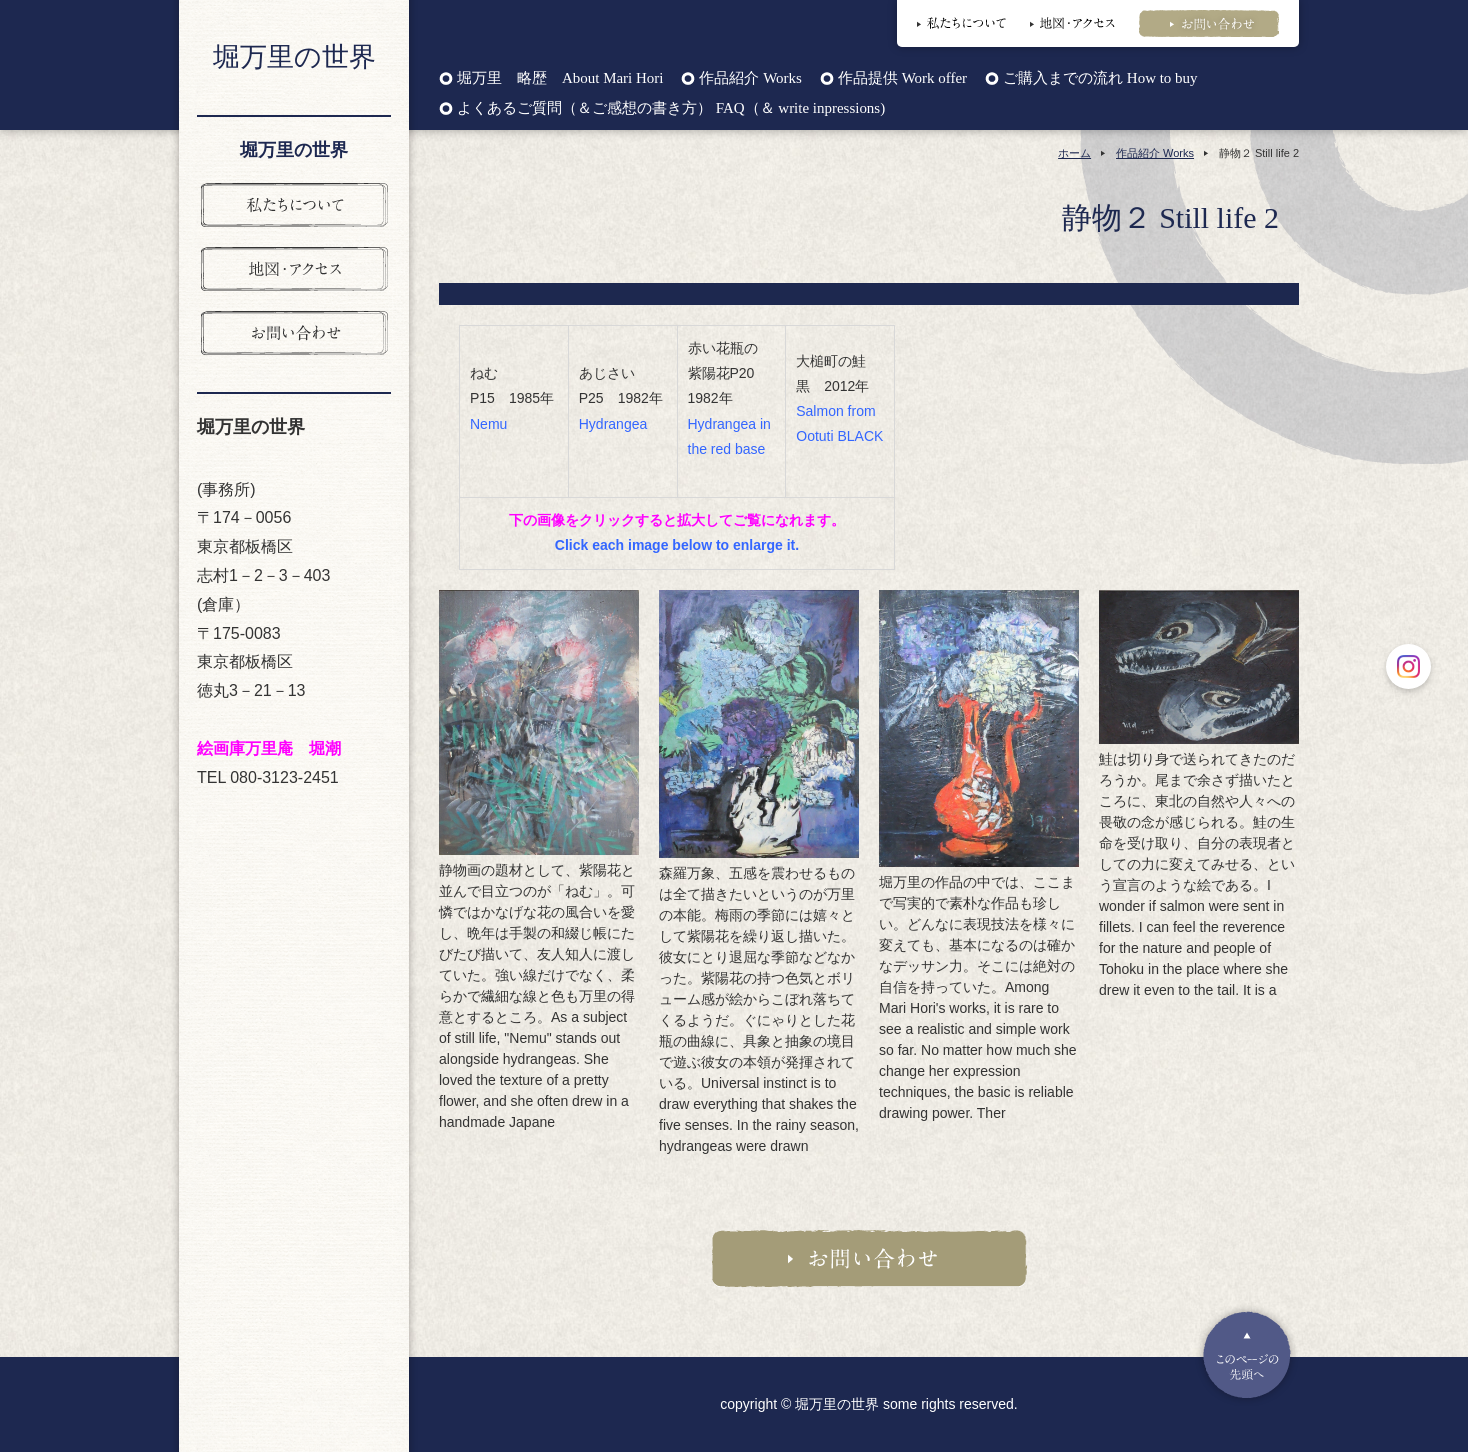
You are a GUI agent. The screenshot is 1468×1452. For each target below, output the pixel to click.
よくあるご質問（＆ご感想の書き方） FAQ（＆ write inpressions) (671, 108)
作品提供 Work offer (902, 78)
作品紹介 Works (750, 78)
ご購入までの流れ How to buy (1100, 78)
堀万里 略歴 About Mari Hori (560, 78)
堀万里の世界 (294, 57)
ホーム (1074, 153)
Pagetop (1247, 1355)
